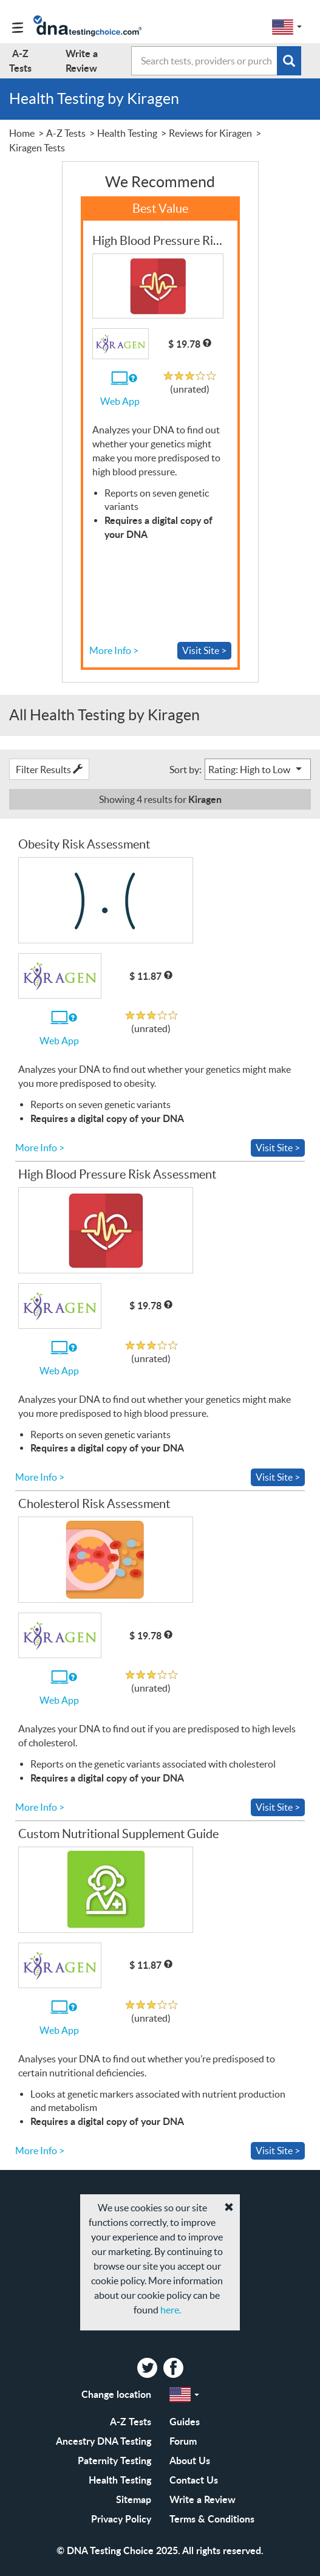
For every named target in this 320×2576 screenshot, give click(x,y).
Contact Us (193, 2480)
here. (170, 2309)
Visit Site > (204, 650)
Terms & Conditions (211, 2519)
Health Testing (120, 2480)
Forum (183, 2441)
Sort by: (185, 769)
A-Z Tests (130, 2421)
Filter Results (49, 769)
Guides (184, 2421)
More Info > (113, 650)
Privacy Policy (121, 2519)
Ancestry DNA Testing (103, 2441)
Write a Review (202, 2499)
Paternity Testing (114, 2460)
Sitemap (133, 2499)
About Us (189, 2460)
